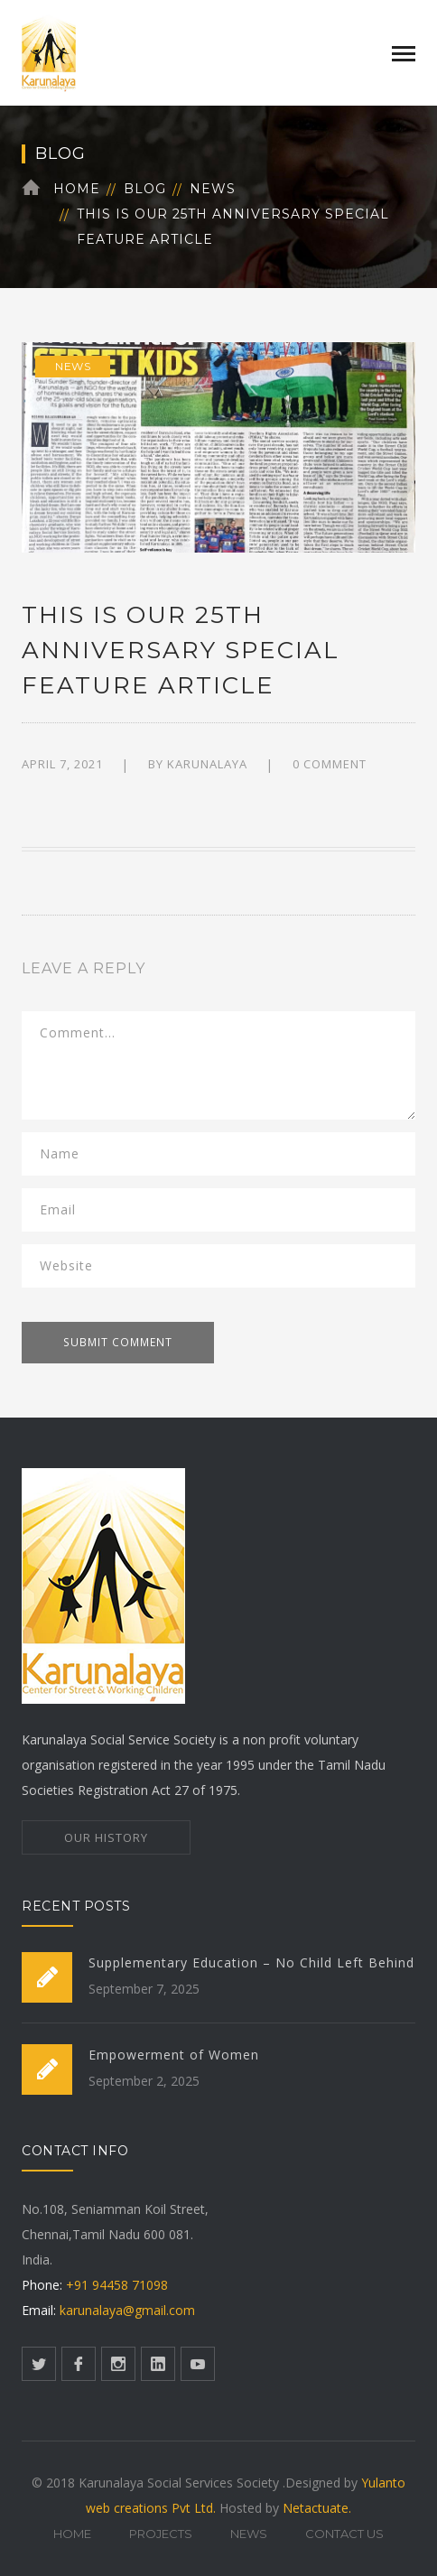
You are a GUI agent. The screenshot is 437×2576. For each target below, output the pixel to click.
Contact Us (344, 2533)
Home (76, 189)
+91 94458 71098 (115, 2284)
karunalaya (207, 764)
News (213, 189)
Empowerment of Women (173, 2054)
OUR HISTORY (106, 1837)
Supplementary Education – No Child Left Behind (251, 1962)
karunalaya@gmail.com (127, 2310)
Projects (160, 2533)
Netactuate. (317, 2507)
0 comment (330, 764)
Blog (145, 189)
